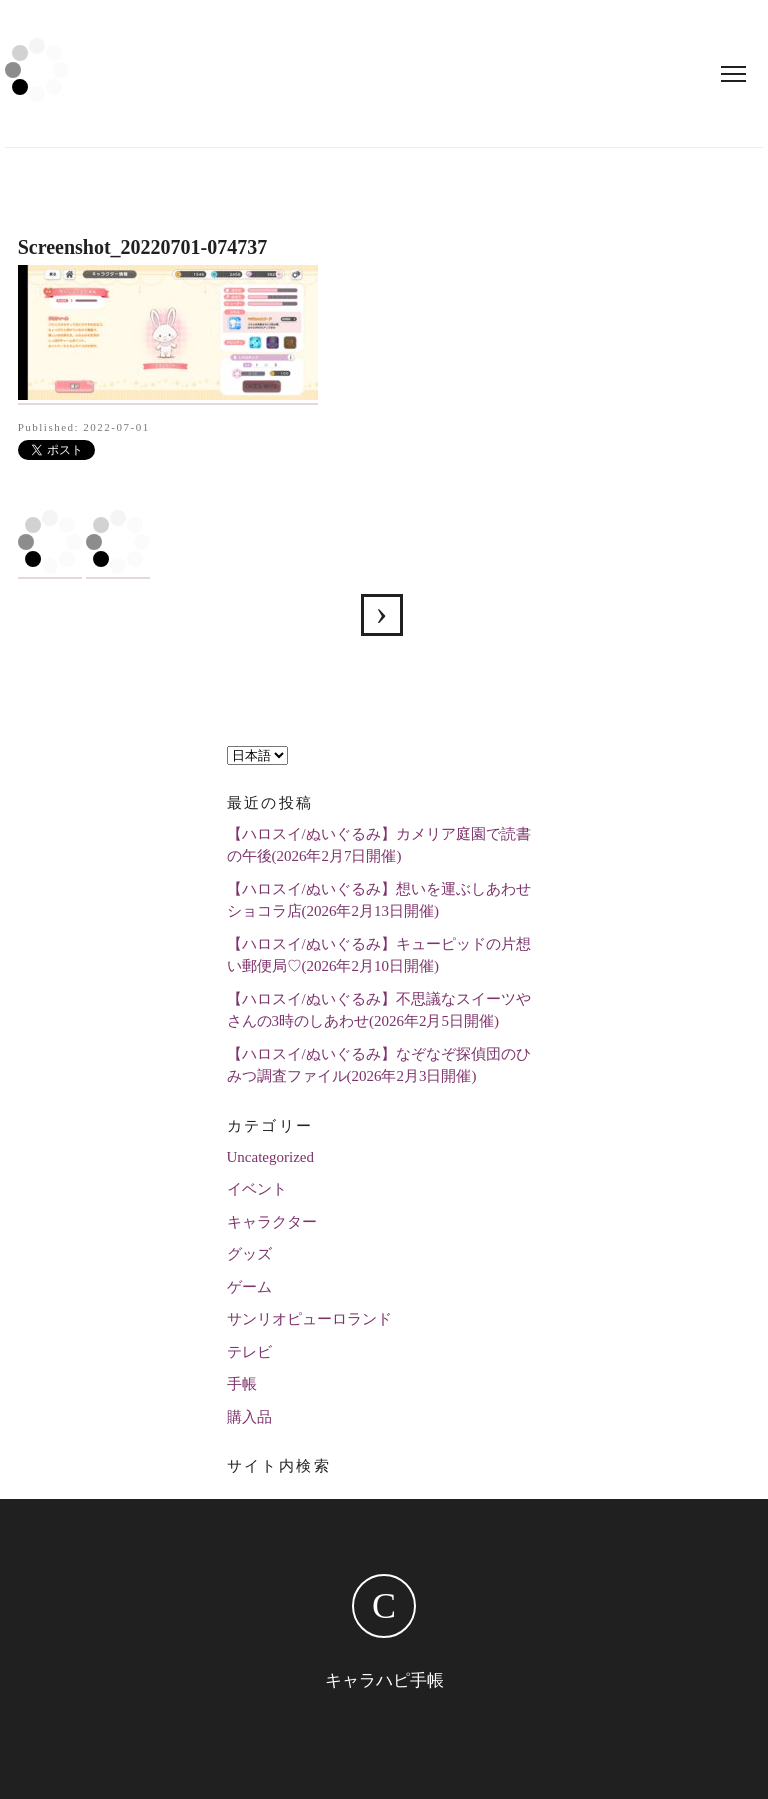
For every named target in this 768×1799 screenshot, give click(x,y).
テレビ (249, 1352)
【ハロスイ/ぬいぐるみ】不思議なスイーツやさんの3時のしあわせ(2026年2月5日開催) (379, 1010)
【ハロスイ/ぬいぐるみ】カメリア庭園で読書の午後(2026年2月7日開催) (379, 845)
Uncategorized (270, 1157)
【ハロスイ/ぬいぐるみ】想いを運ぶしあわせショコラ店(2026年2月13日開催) (379, 900)
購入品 (249, 1417)
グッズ (249, 1254)
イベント (257, 1189)
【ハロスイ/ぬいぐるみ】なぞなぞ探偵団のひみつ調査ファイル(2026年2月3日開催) (379, 1065)
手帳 (242, 1384)
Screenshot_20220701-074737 (382, 615)
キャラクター (272, 1222)
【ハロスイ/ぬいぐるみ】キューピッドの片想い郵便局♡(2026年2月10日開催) (379, 955)
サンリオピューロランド (309, 1319)
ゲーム (249, 1287)
